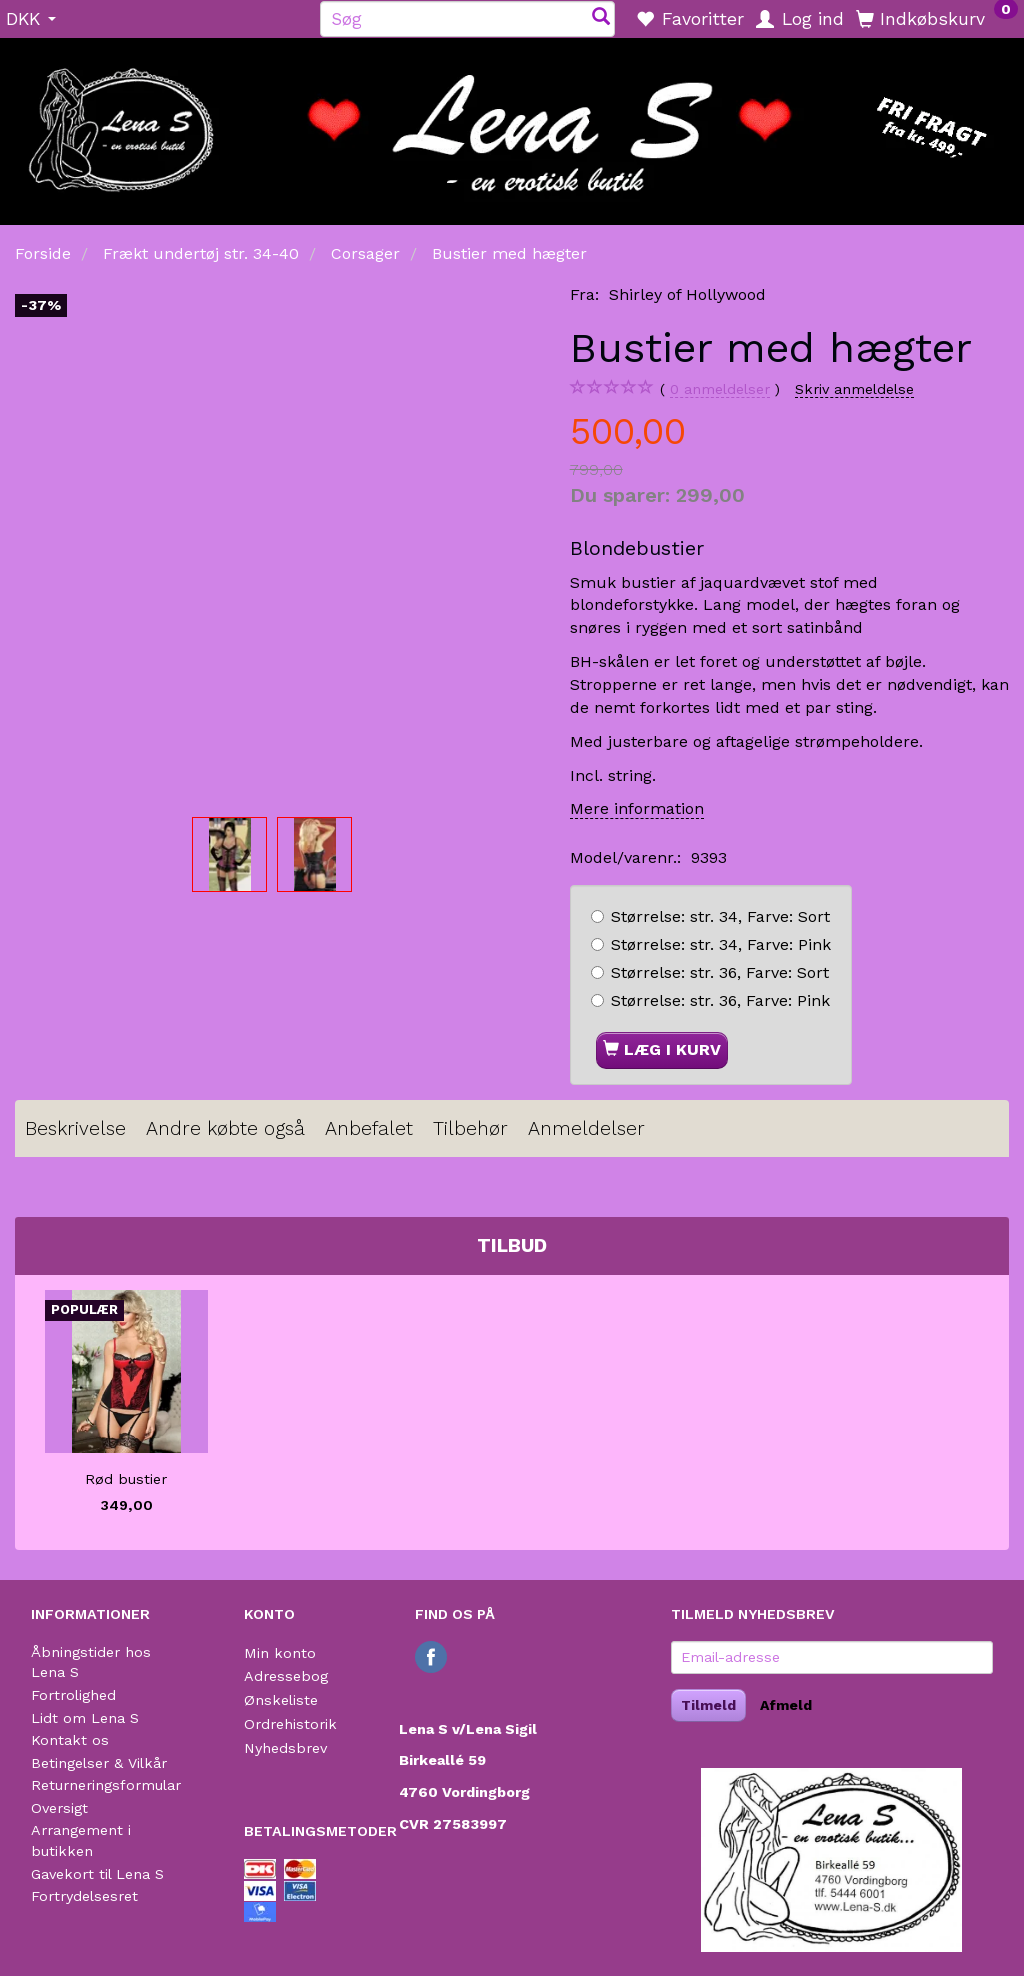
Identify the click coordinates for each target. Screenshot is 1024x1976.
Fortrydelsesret (84, 1896)
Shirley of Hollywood (687, 294)
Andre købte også (225, 1128)
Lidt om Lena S (85, 1718)
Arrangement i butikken (81, 1840)
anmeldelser (720, 389)
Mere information (637, 808)
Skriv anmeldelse (854, 389)
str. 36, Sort (720, 972)
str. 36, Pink (720, 1000)
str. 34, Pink (721, 944)
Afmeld (786, 1705)
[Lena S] (512, 125)
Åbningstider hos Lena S (91, 1662)
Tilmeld (708, 1705)
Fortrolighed (73, 1695)
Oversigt (59, 1808)
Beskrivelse (75, 1128)
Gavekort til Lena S (97, 1874)
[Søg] (601, 18)
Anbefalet (369, 1128)
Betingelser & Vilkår (99, 1763)
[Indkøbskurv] (937, 18)
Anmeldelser (586, 1128)
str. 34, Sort (720, 916)
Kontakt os (70, 1740)
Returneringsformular (106, 1785)
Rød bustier (126, 1479)
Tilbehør (470, 1128)
